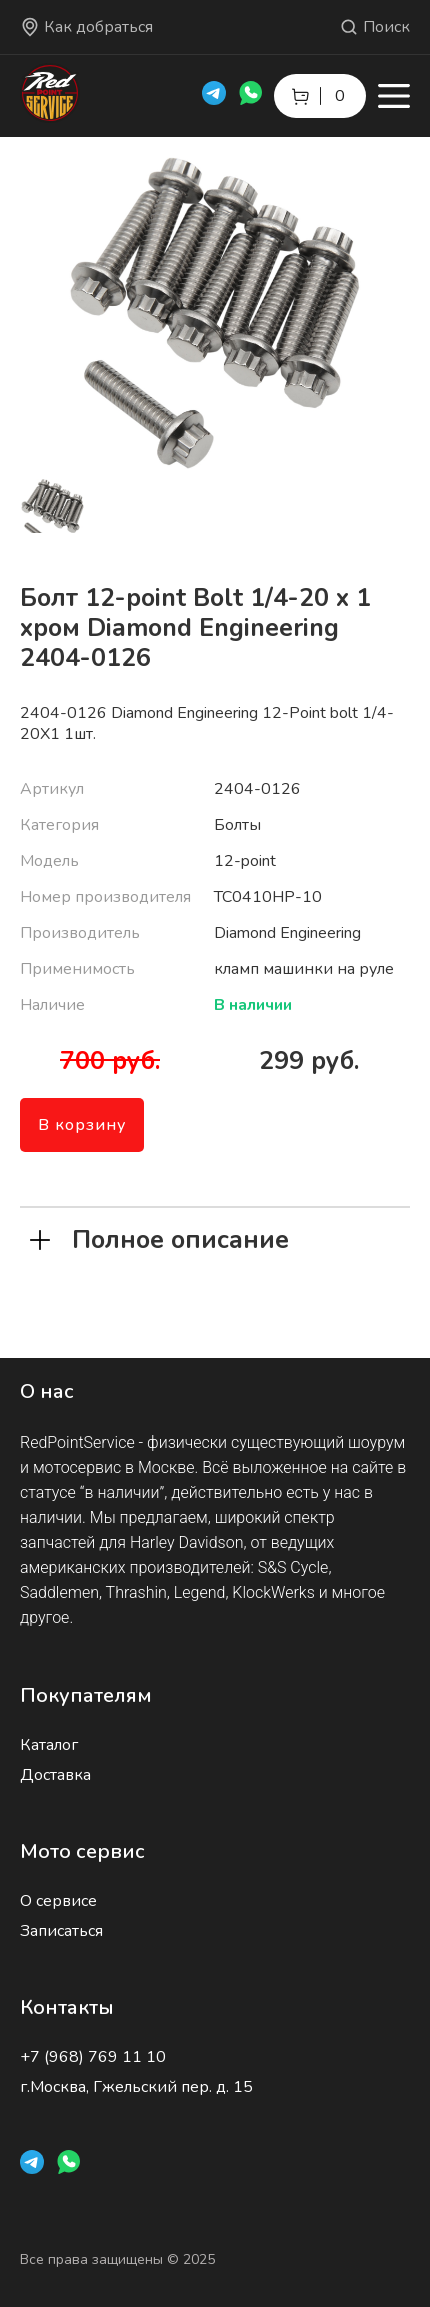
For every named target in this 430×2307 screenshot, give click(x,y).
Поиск (374, 27)
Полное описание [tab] (159, 1238)
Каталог (49, 1745)
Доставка (55, 1775)
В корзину (82, 1125)
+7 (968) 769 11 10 (93, 2057)
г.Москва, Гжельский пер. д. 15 (136, 2087)
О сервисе (58, 1901)
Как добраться (86, 27)
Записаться (61, 1931)
